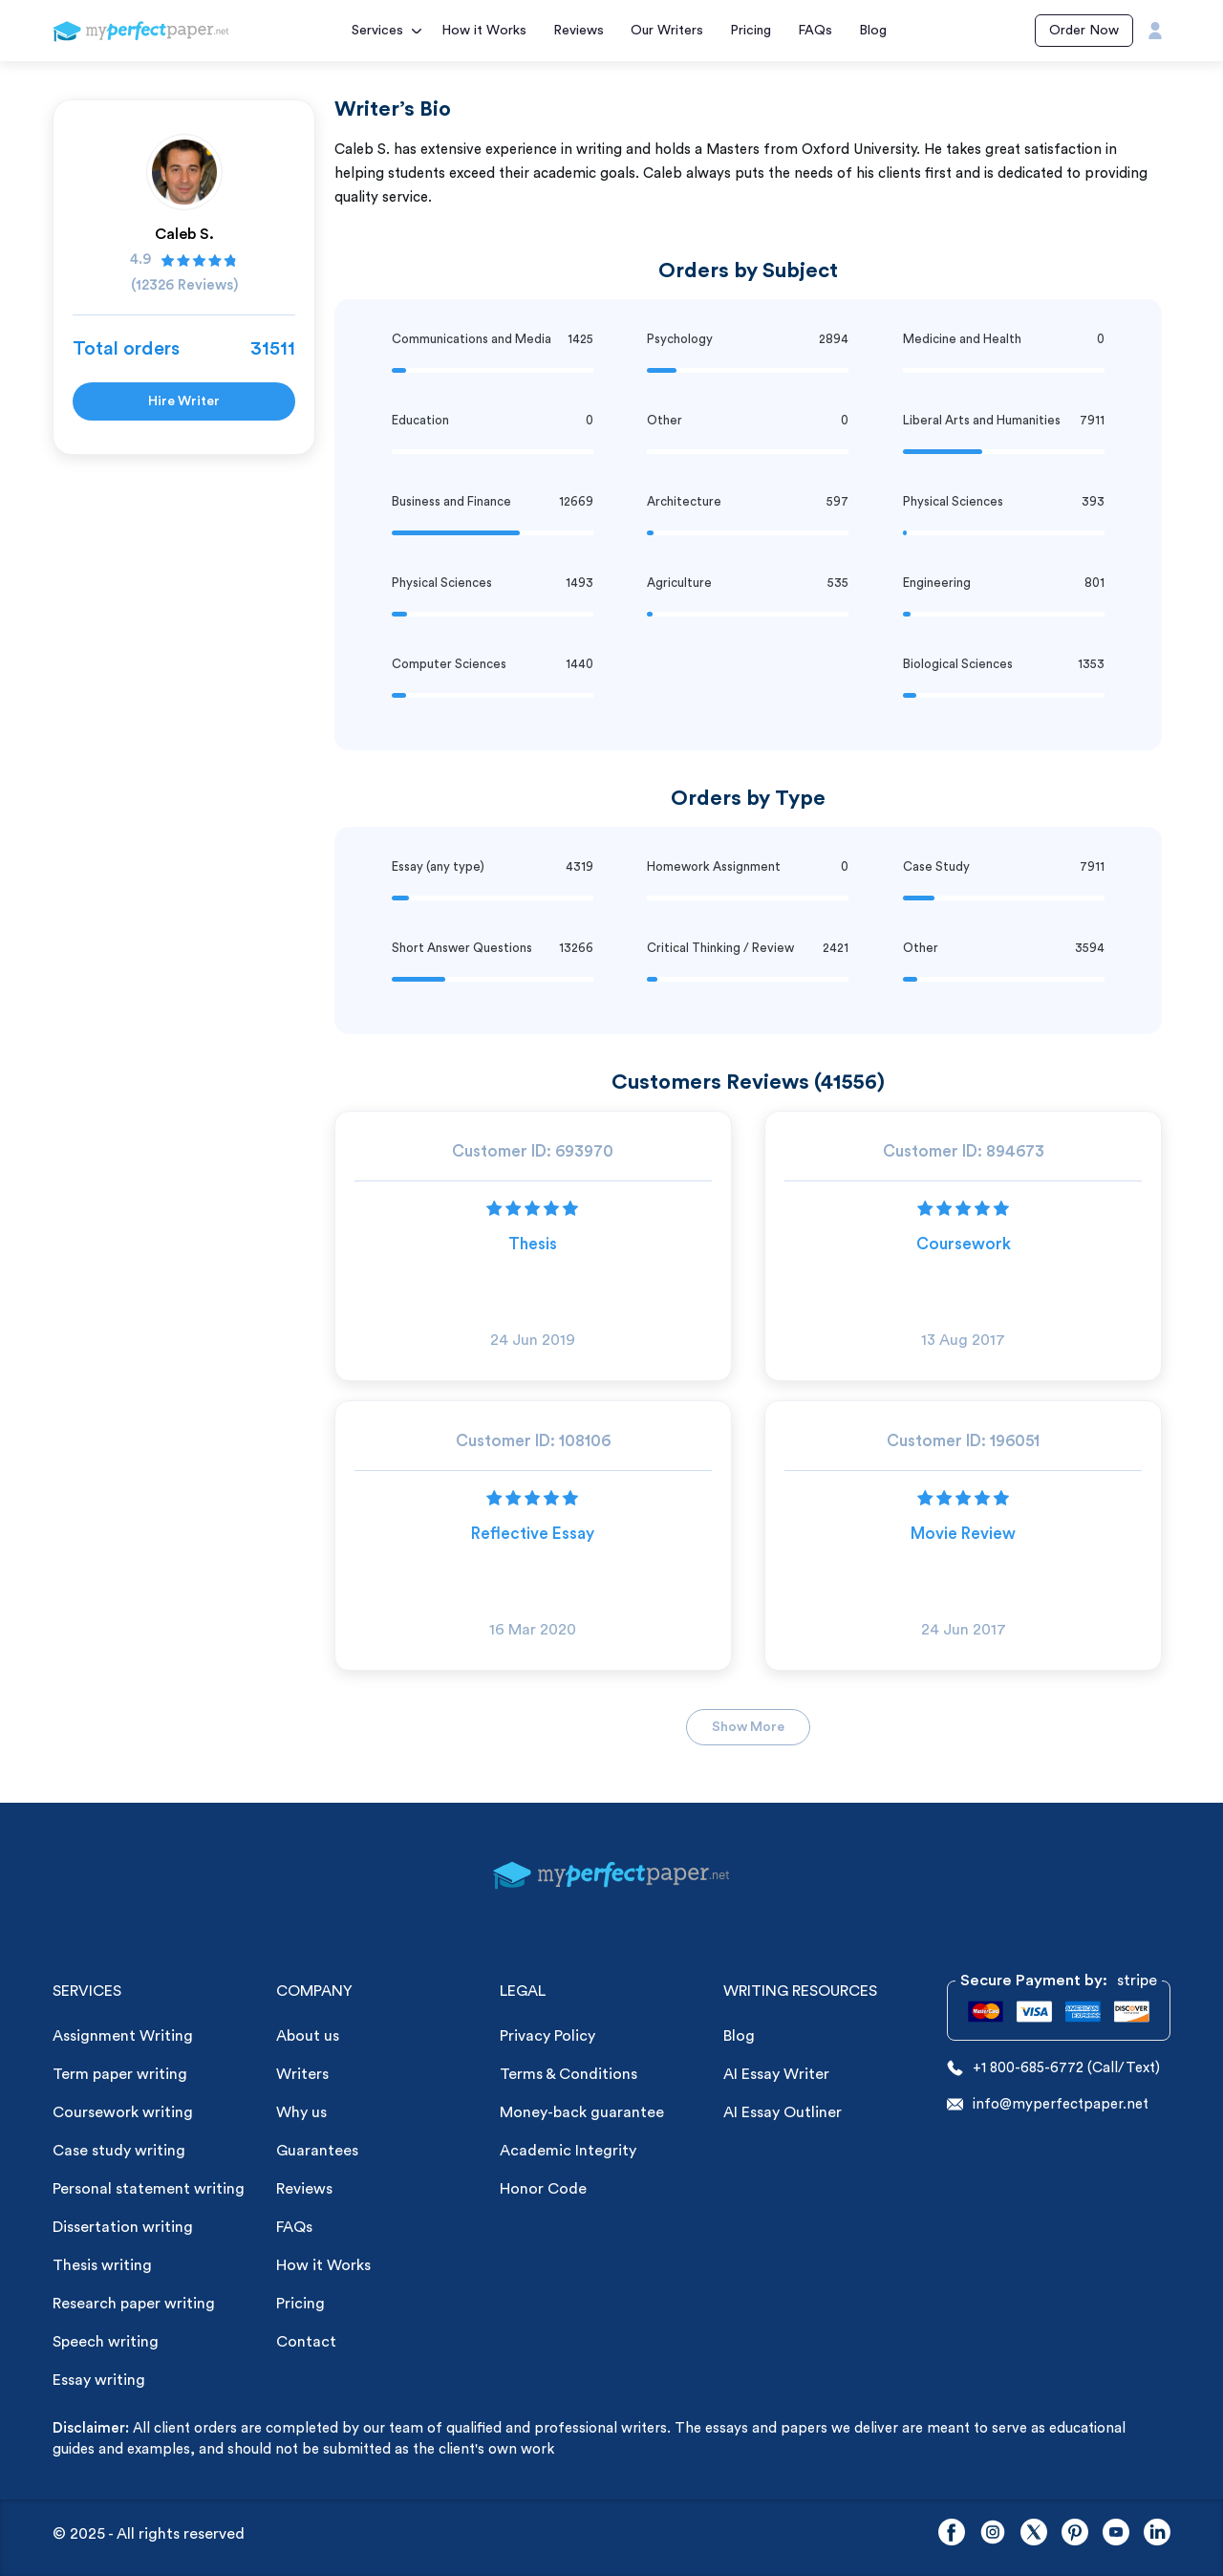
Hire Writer (184, 401)
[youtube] (1116, 2534)
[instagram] (992, 2534)
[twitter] (1033, 2534)
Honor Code (543, 2189)
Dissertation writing (123, 2227)
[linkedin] (1157, 2534)
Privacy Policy (547, 2036)
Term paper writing (120, 2074)
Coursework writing (123, 2112)
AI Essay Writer (776, 2074)
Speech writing (106, 2341)
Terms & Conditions (568, 2074)
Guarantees (317, 2150)
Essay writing (99, 2380)
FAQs (815, 30)
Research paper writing (134, 2303)
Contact (306, 2341)
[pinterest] (1075, 2534)
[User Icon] (1154, 31)
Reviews (578, 30)
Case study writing (119, 2150)
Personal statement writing (149, 2189)
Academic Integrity (568, 2150)
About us (307, 2036)
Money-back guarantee (582, 2112)
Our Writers (667, 30)
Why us (301, 2112)
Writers (302, 2074)
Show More (748, 1727)
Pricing (750, 30)
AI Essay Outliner (782, 2112)
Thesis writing (102, 2265)
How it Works (483, 30)
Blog (873, 30)
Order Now (1084, 30)
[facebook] (951, 2534)
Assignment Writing (123, 2036)
